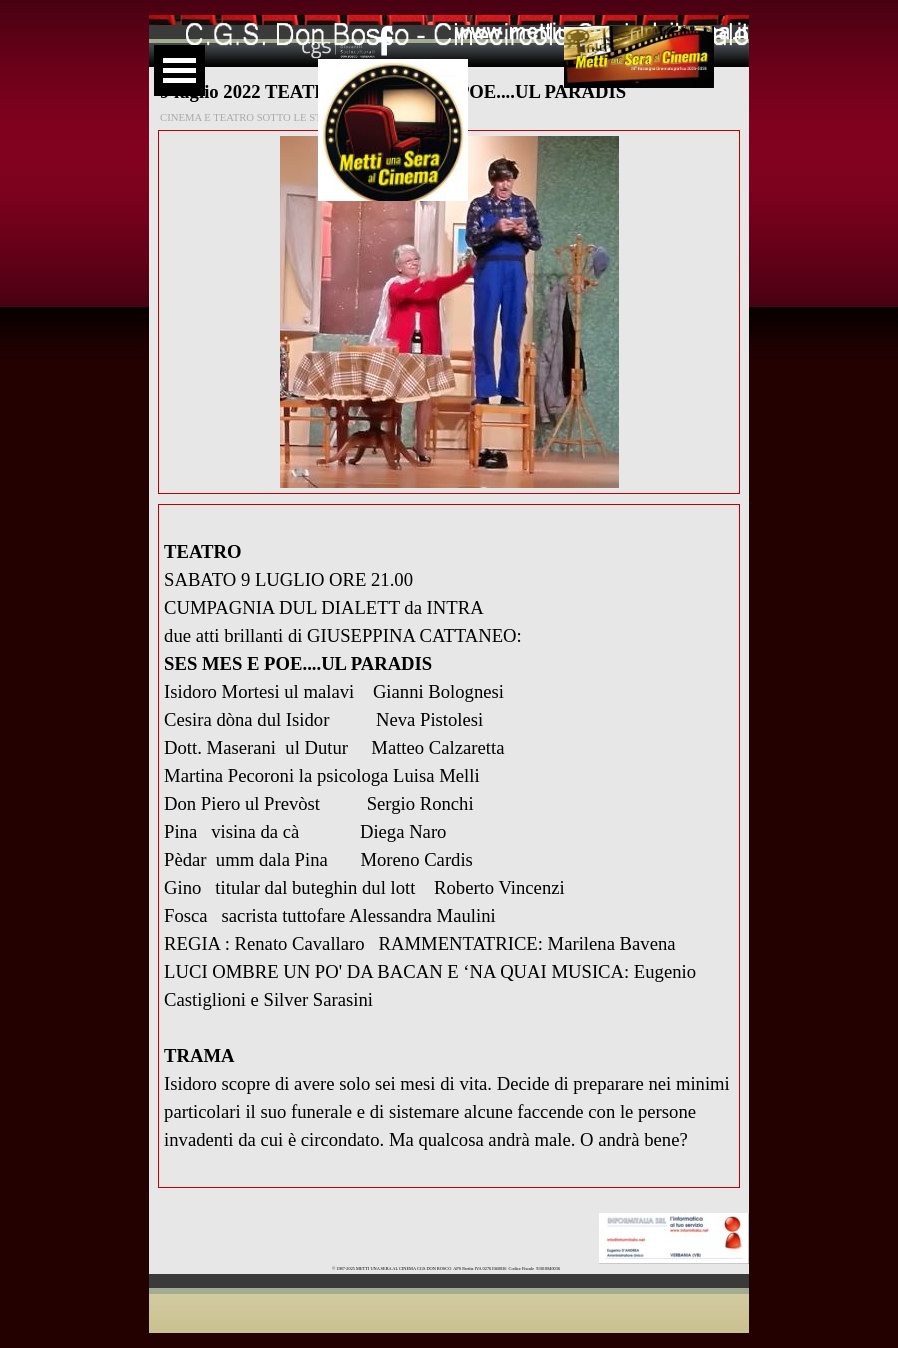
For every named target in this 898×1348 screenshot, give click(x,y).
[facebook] (385, 40)
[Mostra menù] (179, 70)
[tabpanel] (449, 846)
